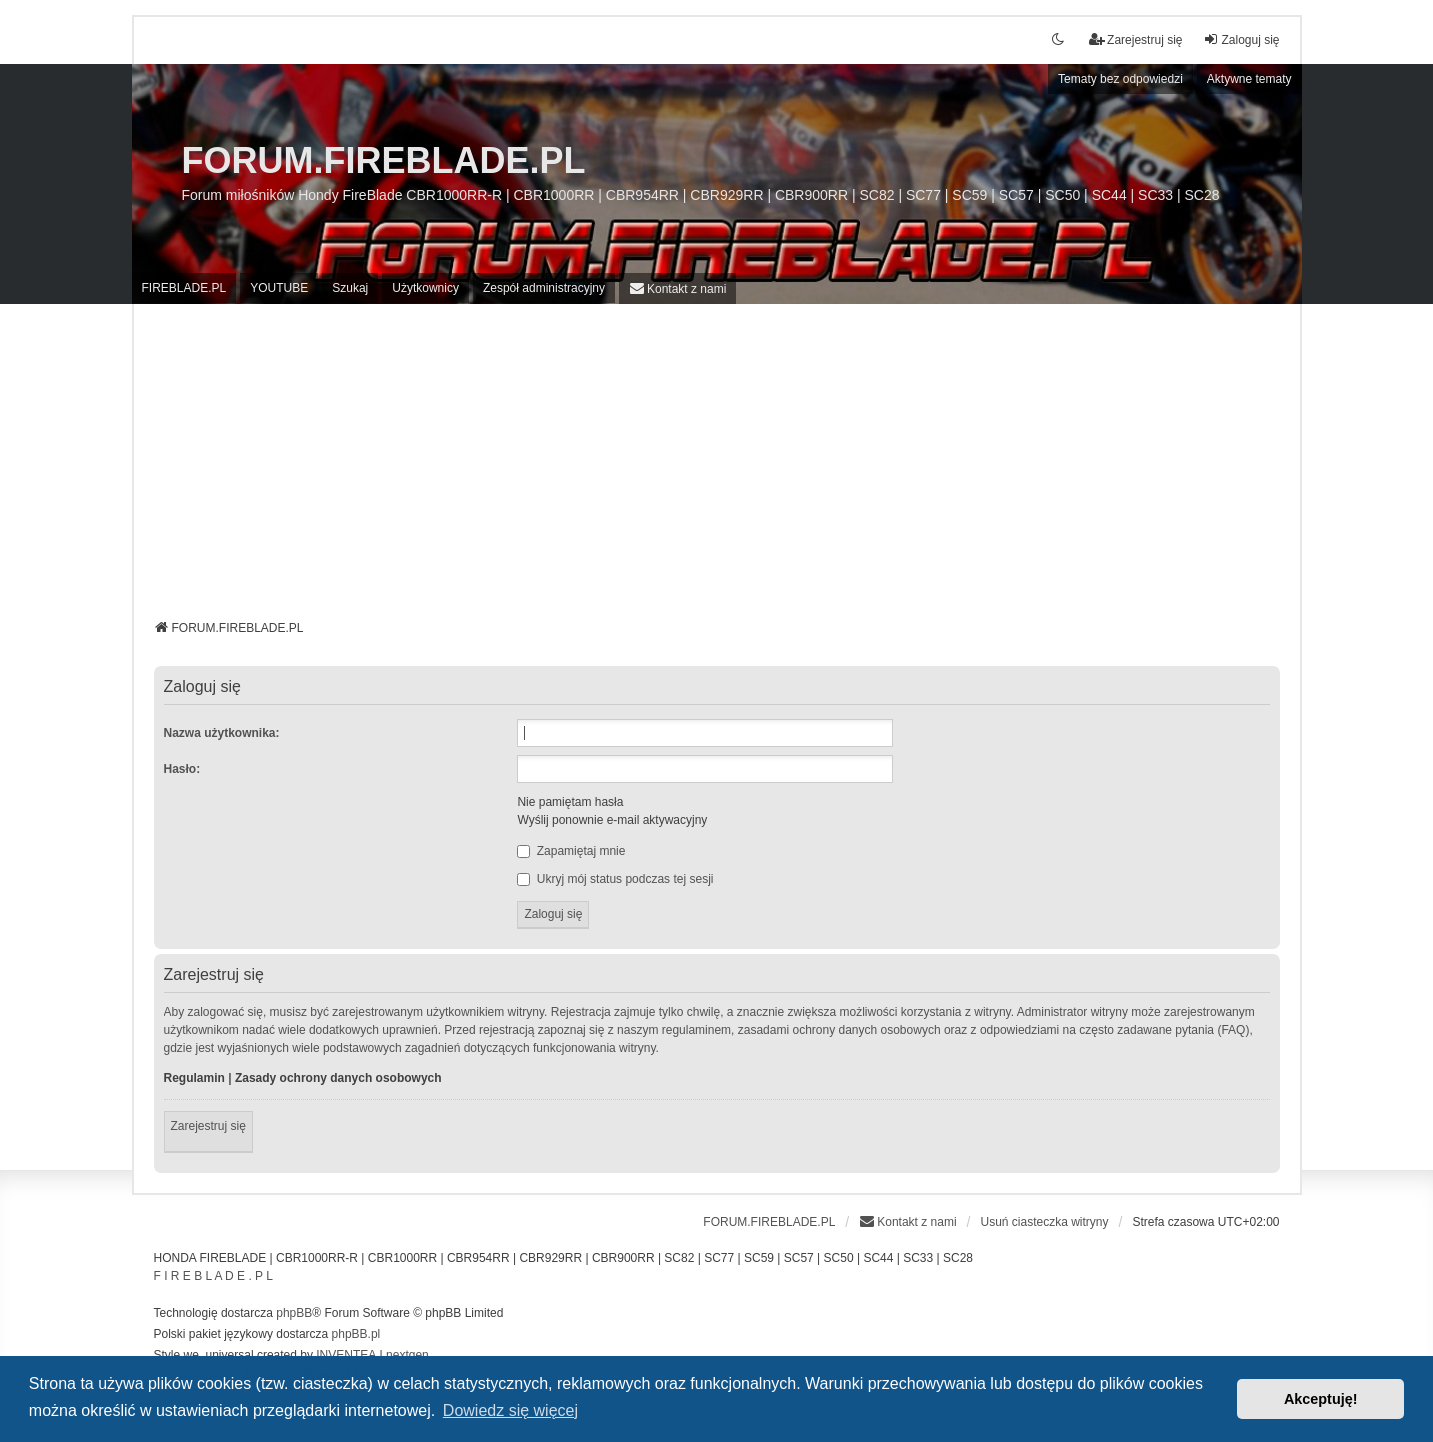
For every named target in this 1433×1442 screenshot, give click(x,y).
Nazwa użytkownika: (222, 733)
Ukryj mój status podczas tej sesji (615, 879)
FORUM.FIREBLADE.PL (384, 160)
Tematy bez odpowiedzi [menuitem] (1120, 79)
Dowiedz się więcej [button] (510, 1410)
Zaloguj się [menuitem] (1241, 39)
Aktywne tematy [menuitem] (1249, 79)
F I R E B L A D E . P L (213, 1276)
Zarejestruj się (208, 1126)
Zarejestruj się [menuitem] (1135, 39)
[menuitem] (677, 288)
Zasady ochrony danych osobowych (338, 1078)
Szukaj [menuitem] (350, 288)
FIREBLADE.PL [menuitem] (184, 288)
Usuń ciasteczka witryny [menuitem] (1044, 1222)
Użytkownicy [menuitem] (425, 288)
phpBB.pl (356, 1334)
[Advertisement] (717, 469)
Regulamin (194, 1078)
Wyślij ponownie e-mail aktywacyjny (612, 820)
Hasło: (182, 769)
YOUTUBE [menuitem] (279, 288)
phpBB (294, 1313)
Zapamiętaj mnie (571, 851)
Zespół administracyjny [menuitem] (544, 288)
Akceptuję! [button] (1321, 1399)
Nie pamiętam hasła (570, 802)
